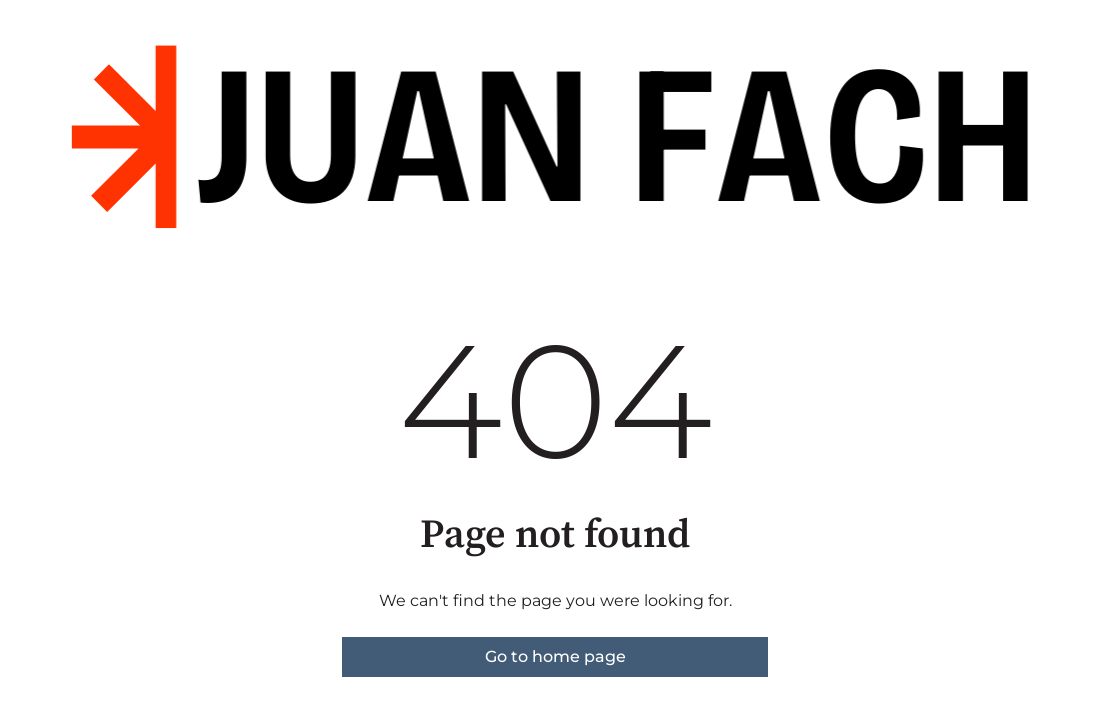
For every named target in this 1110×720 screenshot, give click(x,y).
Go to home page (555, 656)
